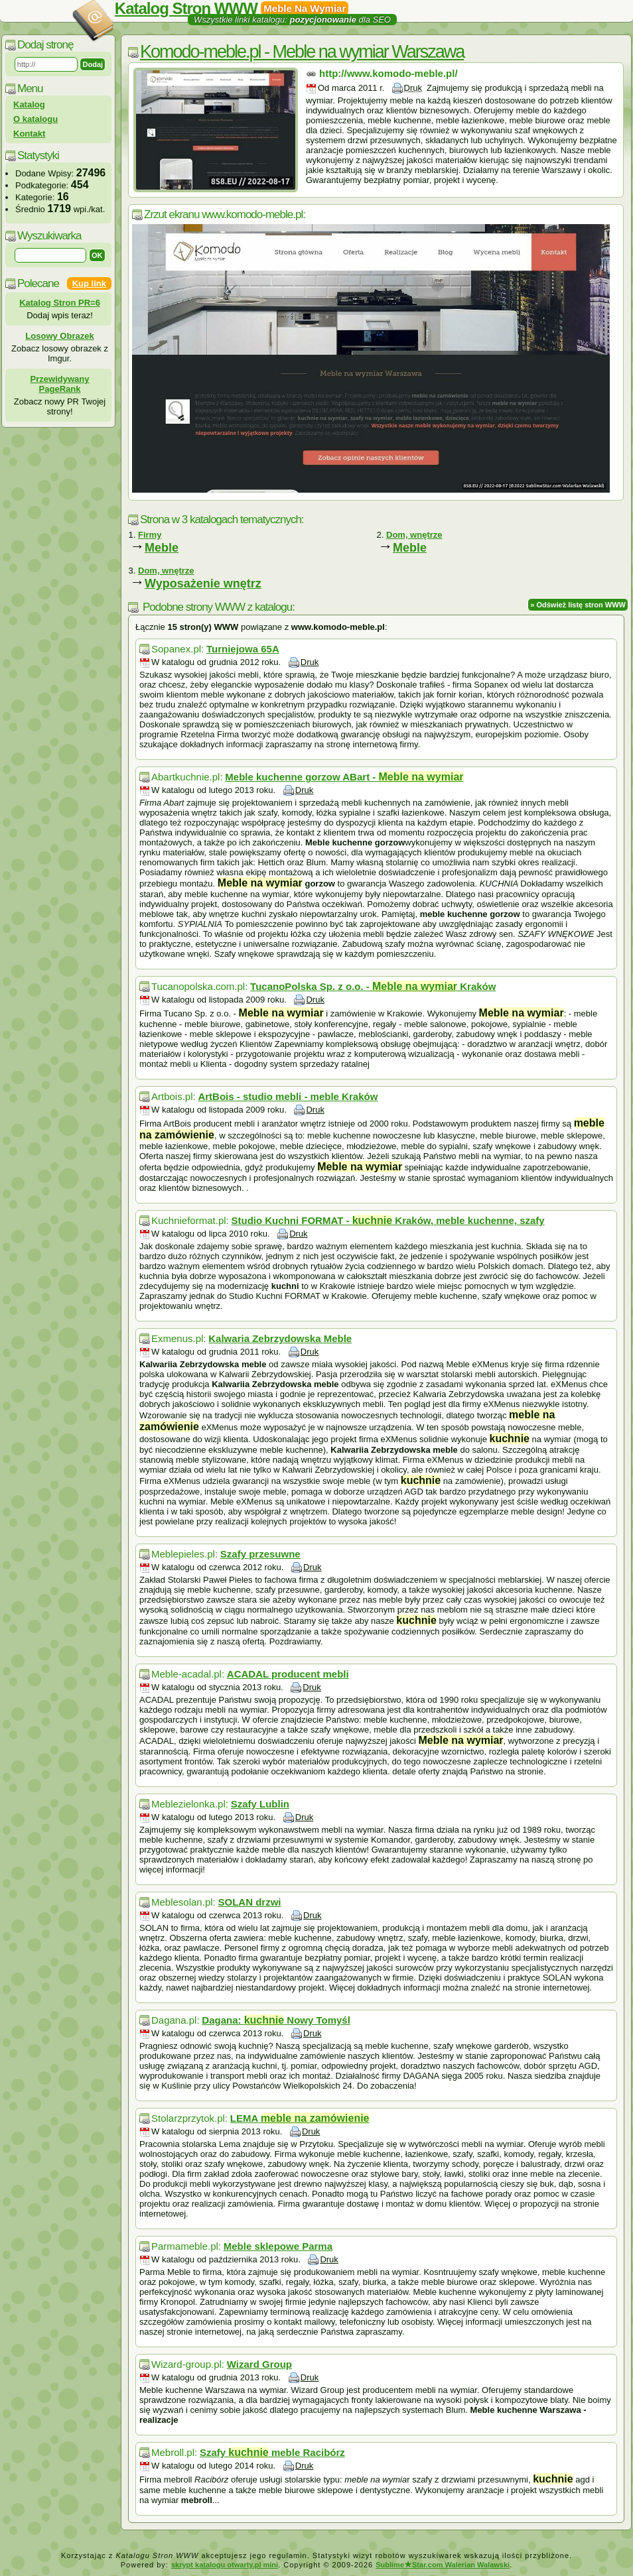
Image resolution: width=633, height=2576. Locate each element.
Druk (413, 88)
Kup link (89, 283)
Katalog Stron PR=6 (59, 303)
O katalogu (35, 119)
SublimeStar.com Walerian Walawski (443, 2565)
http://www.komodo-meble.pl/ (388, 73)
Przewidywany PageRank (60, 384)
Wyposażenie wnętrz (203, 583)
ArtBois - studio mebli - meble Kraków (288, 1096)
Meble (161, 547)
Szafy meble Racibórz (272, 2452)
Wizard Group (259, 2364)
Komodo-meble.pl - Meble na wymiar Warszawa (302, 52)
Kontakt (29, 134)
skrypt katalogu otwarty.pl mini (224, 2565)
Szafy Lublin (260, 1803)
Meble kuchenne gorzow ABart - (344, 776)
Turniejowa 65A (242, 648)
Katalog (29, 104)
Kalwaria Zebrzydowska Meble (280, 1338)
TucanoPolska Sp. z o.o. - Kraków (373, 986)
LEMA (300, 2118)
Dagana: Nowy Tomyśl (276, 2020)
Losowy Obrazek (59, 336)
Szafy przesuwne (260, 1554)
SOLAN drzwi (249, 1902)
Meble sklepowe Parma (278, 2246)
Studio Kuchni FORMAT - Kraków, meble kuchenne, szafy (387, 1220)
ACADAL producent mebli (288, 1674)
